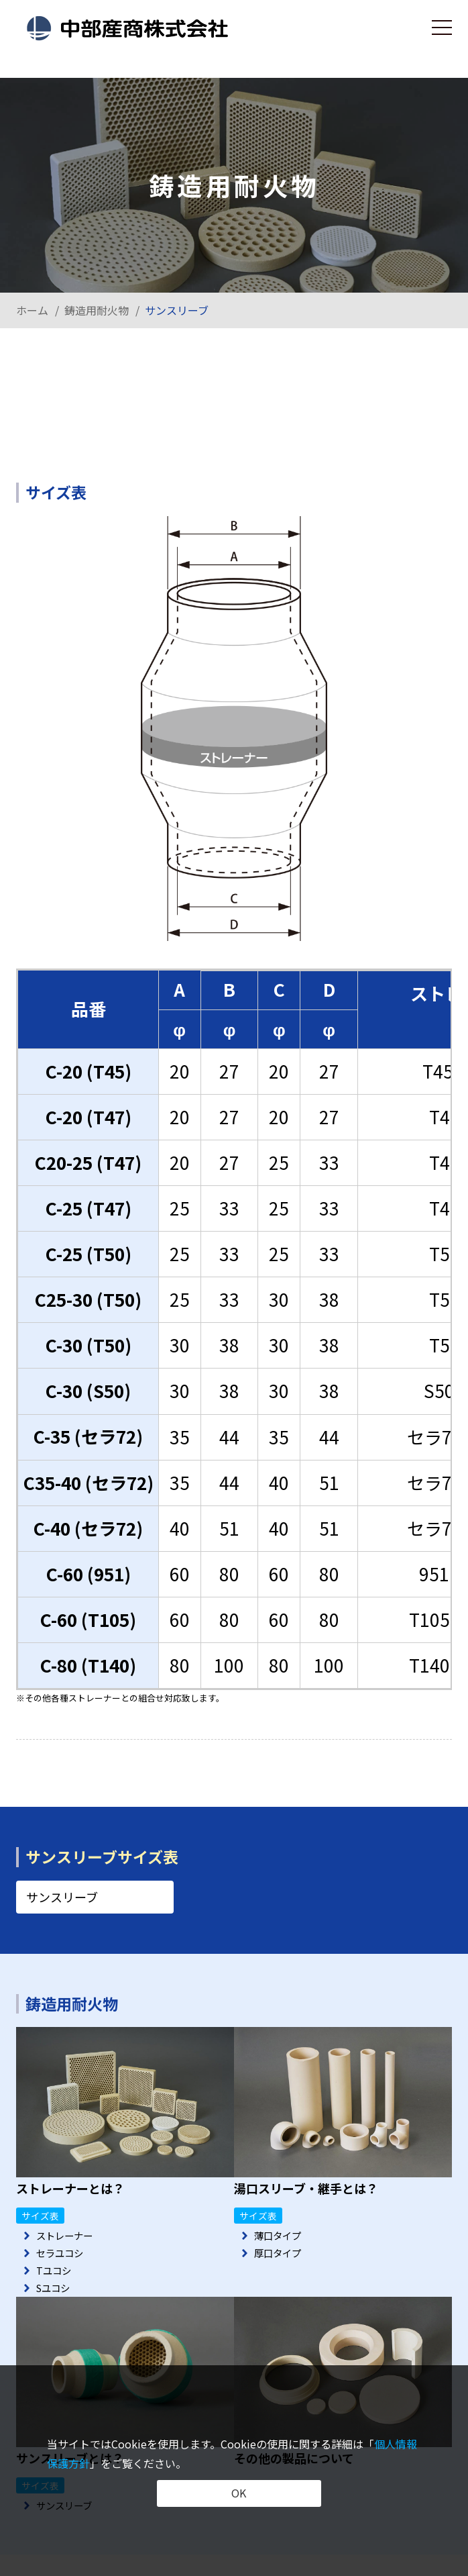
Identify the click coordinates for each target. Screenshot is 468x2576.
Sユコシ (55, 2295)
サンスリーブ (62, 1896)
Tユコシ (56, 2275)
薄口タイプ (281, 2236)
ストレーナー (68, 2236)
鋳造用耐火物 (96, 310)
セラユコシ (63, 2256)
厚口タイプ (281, 2256)
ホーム (32, 310)
